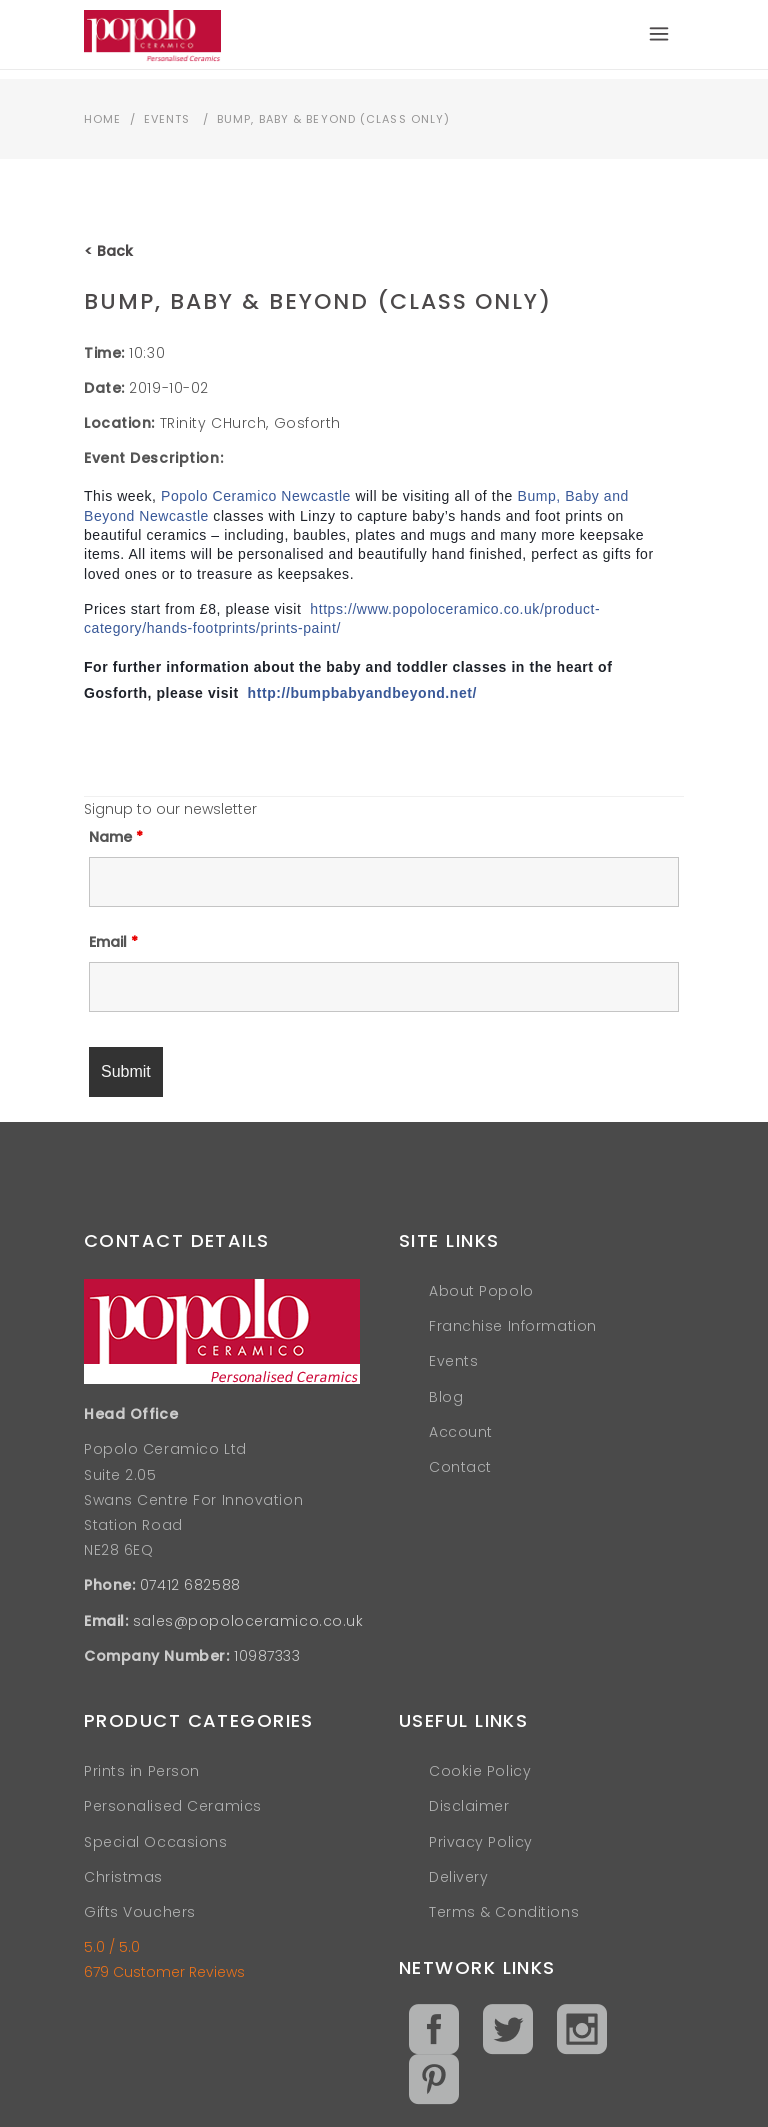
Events (167, 119)
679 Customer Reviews (164, 1972)
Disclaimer (469, 1806)
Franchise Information (513, 1326)
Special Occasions (156, 1842)
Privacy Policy (481, 1842)
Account (461, 1432)
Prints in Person (142, 1771)
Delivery (458, 1877)
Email (113, 942)
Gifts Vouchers (140, 1912)
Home (102, 119)
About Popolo (481, 1291)
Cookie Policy (480, 1771)
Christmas (123, 1877)
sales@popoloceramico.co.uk (248, 1621)
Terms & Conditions (504, 1912)
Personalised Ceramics (173, 1806)
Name (116, 837)
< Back (108, 251)
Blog (446, 1397)
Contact (460, 1467)
